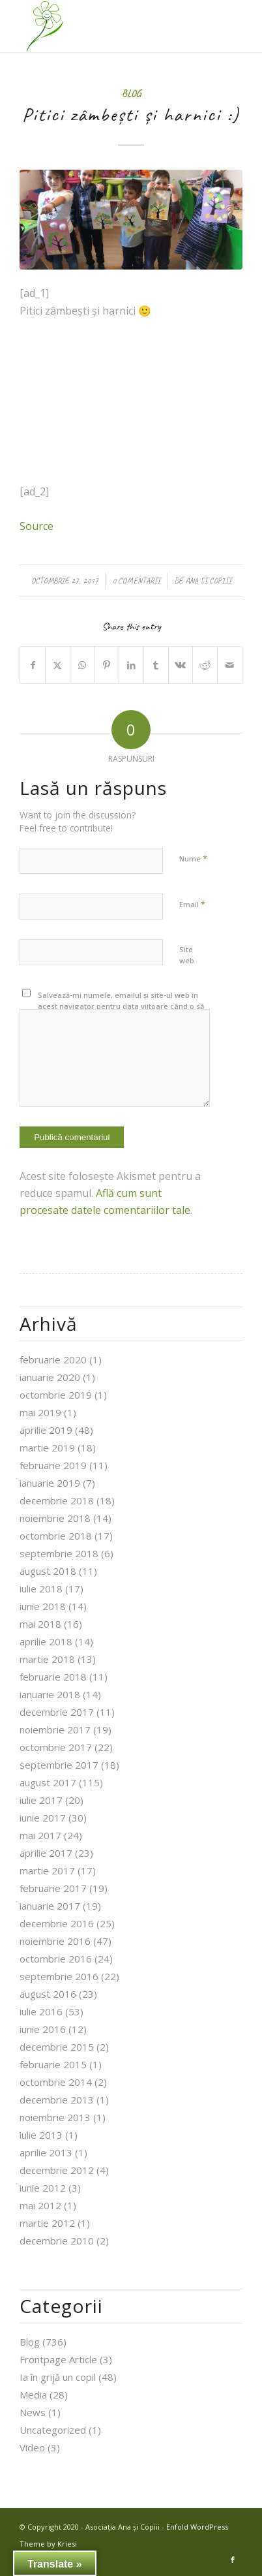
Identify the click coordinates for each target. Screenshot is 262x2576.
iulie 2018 (41, 1588)
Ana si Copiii (208, 581)
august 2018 (48, 1570)
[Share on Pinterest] (107, 665)
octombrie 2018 (56, 1535)
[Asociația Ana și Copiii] (108, 26)
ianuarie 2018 (50, 1694)
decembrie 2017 (57, 1711)
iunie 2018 (43, 1606)
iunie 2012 (43, 2187)
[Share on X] (58, 665)
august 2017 (48, 1782)
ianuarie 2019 (50, 1482)
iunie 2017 (43, 1817)
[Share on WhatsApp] (82, 665)
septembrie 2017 (59, 1764)
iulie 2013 (41, 2134)
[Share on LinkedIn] (131, 665)
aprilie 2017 (46, 1852)
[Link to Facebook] (232, 2559)
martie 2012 (47, 2222)
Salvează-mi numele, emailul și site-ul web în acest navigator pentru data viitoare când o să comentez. (121, 1005)
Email (192, 904)
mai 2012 (40, 2205)
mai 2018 (40, 1623)
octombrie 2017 (56, 1747)
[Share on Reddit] (205, 665)
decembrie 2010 (57, 2240)
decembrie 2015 (57, 2046)
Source (36, 526)
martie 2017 (47, 1870)
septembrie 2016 (59, 1976)
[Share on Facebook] (32, 665)
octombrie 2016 (56, 1958)
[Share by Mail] (230, 665)
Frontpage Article (58, 2359)
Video (32, 2447)
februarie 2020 (53, 1359)
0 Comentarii (136, 581)
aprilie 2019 (46, 1429)
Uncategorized (53, 2429)
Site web (186, 954)
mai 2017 (40, 1835)
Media (33, 2394)
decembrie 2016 (57, 1923)
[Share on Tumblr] (156, 665)
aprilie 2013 (46, 2152)
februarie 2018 (53, 1676)
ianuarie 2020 (50, 1377)
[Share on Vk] (181, 665)
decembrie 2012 (57, 2170)
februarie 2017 (53, 1888)
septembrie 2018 (59, 1553)
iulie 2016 (41, 2011)
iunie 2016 (43, 2029)
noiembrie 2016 (55, 1941)
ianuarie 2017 (50, 1905)
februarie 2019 (53, 1465)
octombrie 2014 (56, 2081)
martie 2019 (47, 1447)
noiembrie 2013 (55, 2117)
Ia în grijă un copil (58, 2376)
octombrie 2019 (56, 1394)
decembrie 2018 (57, 1500)
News (33, 2412)
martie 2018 (47, 1659)
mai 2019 (40, 1412)
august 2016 (48, 1993)
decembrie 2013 (57, 2099)
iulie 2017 (41, 1800)
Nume (193, 858)
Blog (131, 93)
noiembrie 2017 (55, 1729)
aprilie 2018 (46, 1641)
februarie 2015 (53, 2064)
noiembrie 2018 (55, 1518)
